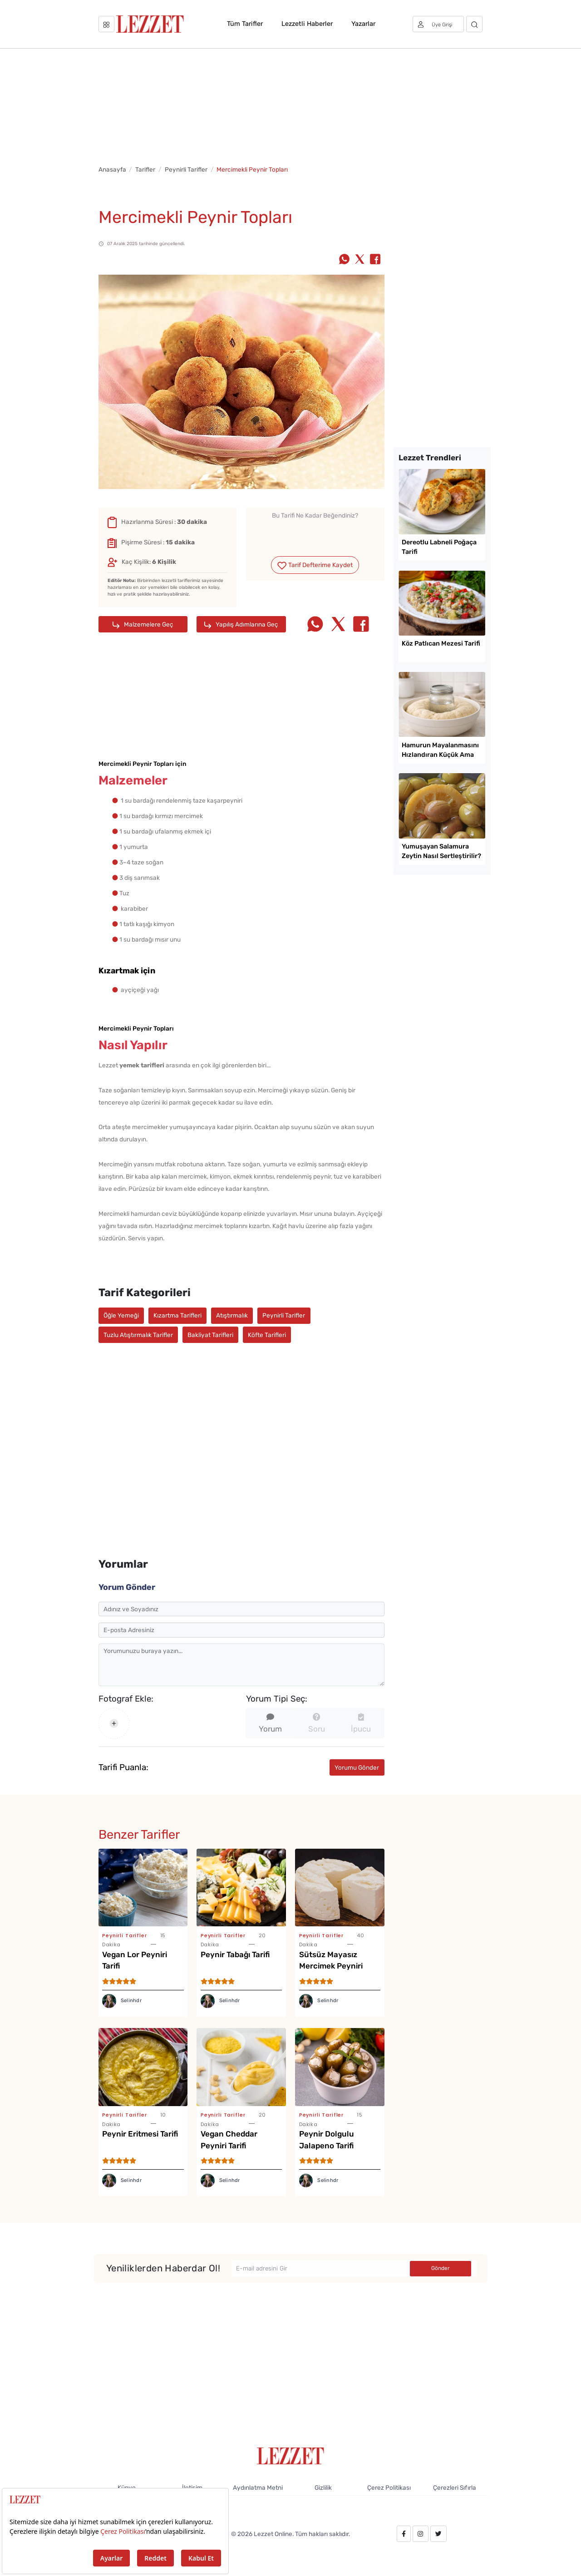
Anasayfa (112, 169)
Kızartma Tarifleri (177, 1315)
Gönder (440, 2268)
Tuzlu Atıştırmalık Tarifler (138, 1334)
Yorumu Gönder (357, 1767)
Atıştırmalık (232, 1315)
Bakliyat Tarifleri (210, 1334)
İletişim (192, 2487)
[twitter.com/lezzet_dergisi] (438, 2534)
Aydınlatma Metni (258, 2487)
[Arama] (474, 24)
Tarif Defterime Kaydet (314, 565)
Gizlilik (323, 2487)
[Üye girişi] (438, 24)
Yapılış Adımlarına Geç (241, 624)
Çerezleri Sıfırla (454, 2487)
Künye (127, 2487)
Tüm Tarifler (245, 24)
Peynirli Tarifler (186, 169)
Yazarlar (363, 24)
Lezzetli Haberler (307, 24)
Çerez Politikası (389, 2487)
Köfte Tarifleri (267, 1334)
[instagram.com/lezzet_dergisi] (420, 2534)
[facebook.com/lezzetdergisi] (404, 2534)
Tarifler (145, 169)
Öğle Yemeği (121, 1315)
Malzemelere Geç (143, 624)
